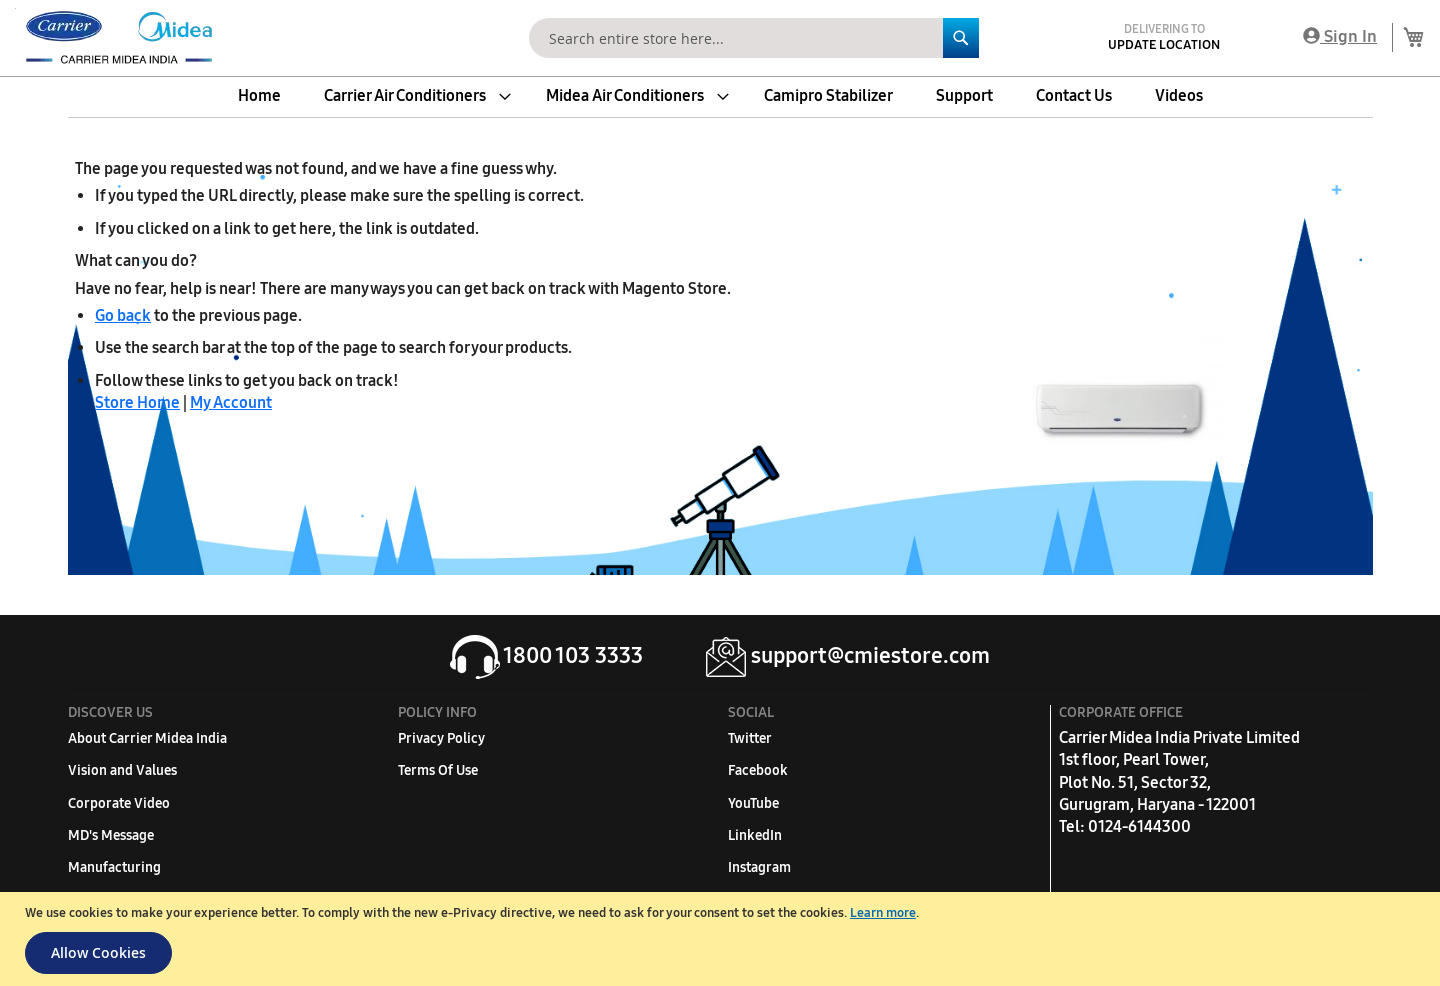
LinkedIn (755, 835)
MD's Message (111, 835)
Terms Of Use (438, 770)
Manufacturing (114, 867)
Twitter (750, 738)
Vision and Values (122, 770)
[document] (722, 939)
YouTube (753, 803)
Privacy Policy (441, 738)
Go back (123, 315)
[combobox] (754, 38)
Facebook (758, 770)
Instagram (759, 867)
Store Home (137, 402)
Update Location (1164, 45)
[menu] (720, 96)
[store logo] (115, 38)
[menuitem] (259, 96)
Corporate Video (119, 803)
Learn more (883, 913)
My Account (231, 402)
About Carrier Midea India (147, 738)
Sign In (1340, 36)
